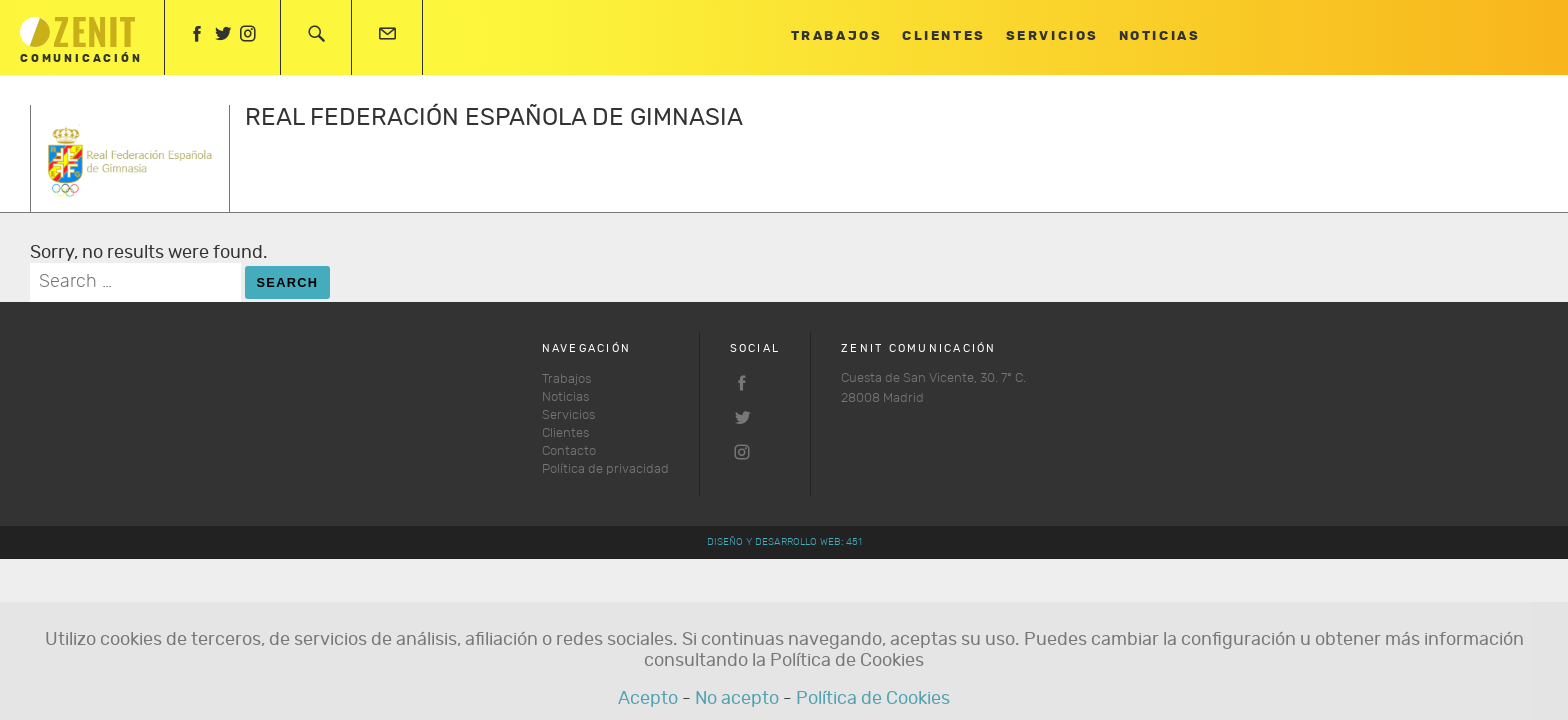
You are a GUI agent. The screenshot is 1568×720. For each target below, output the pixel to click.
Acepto (648, 699)
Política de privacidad (605, 469)
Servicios (1052, 36)
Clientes (943, 36)
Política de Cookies (873, 699)
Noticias (1159, 36)
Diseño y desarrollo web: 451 (784, 542)
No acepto (737, 699)
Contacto (569, 451)
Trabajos (836, 36)
